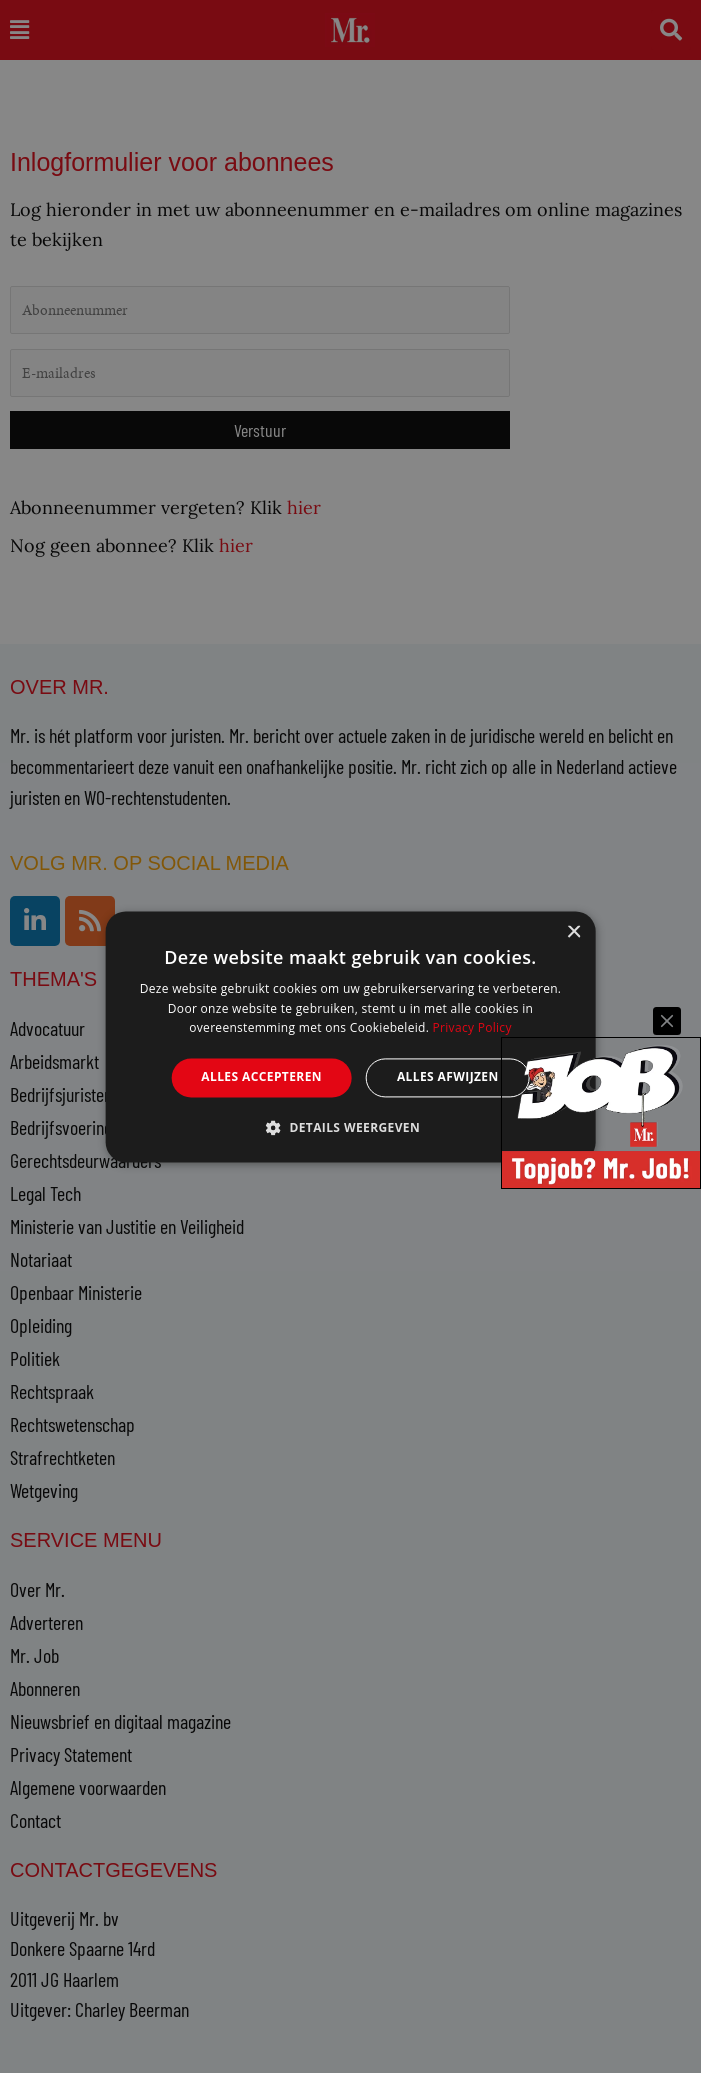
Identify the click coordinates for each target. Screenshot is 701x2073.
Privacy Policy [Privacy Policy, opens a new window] (472, 1028)
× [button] (573, 932)
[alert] (350, 1036)
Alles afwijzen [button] (448, 1077)
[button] (350, 1127)
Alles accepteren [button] (261, 1077)
